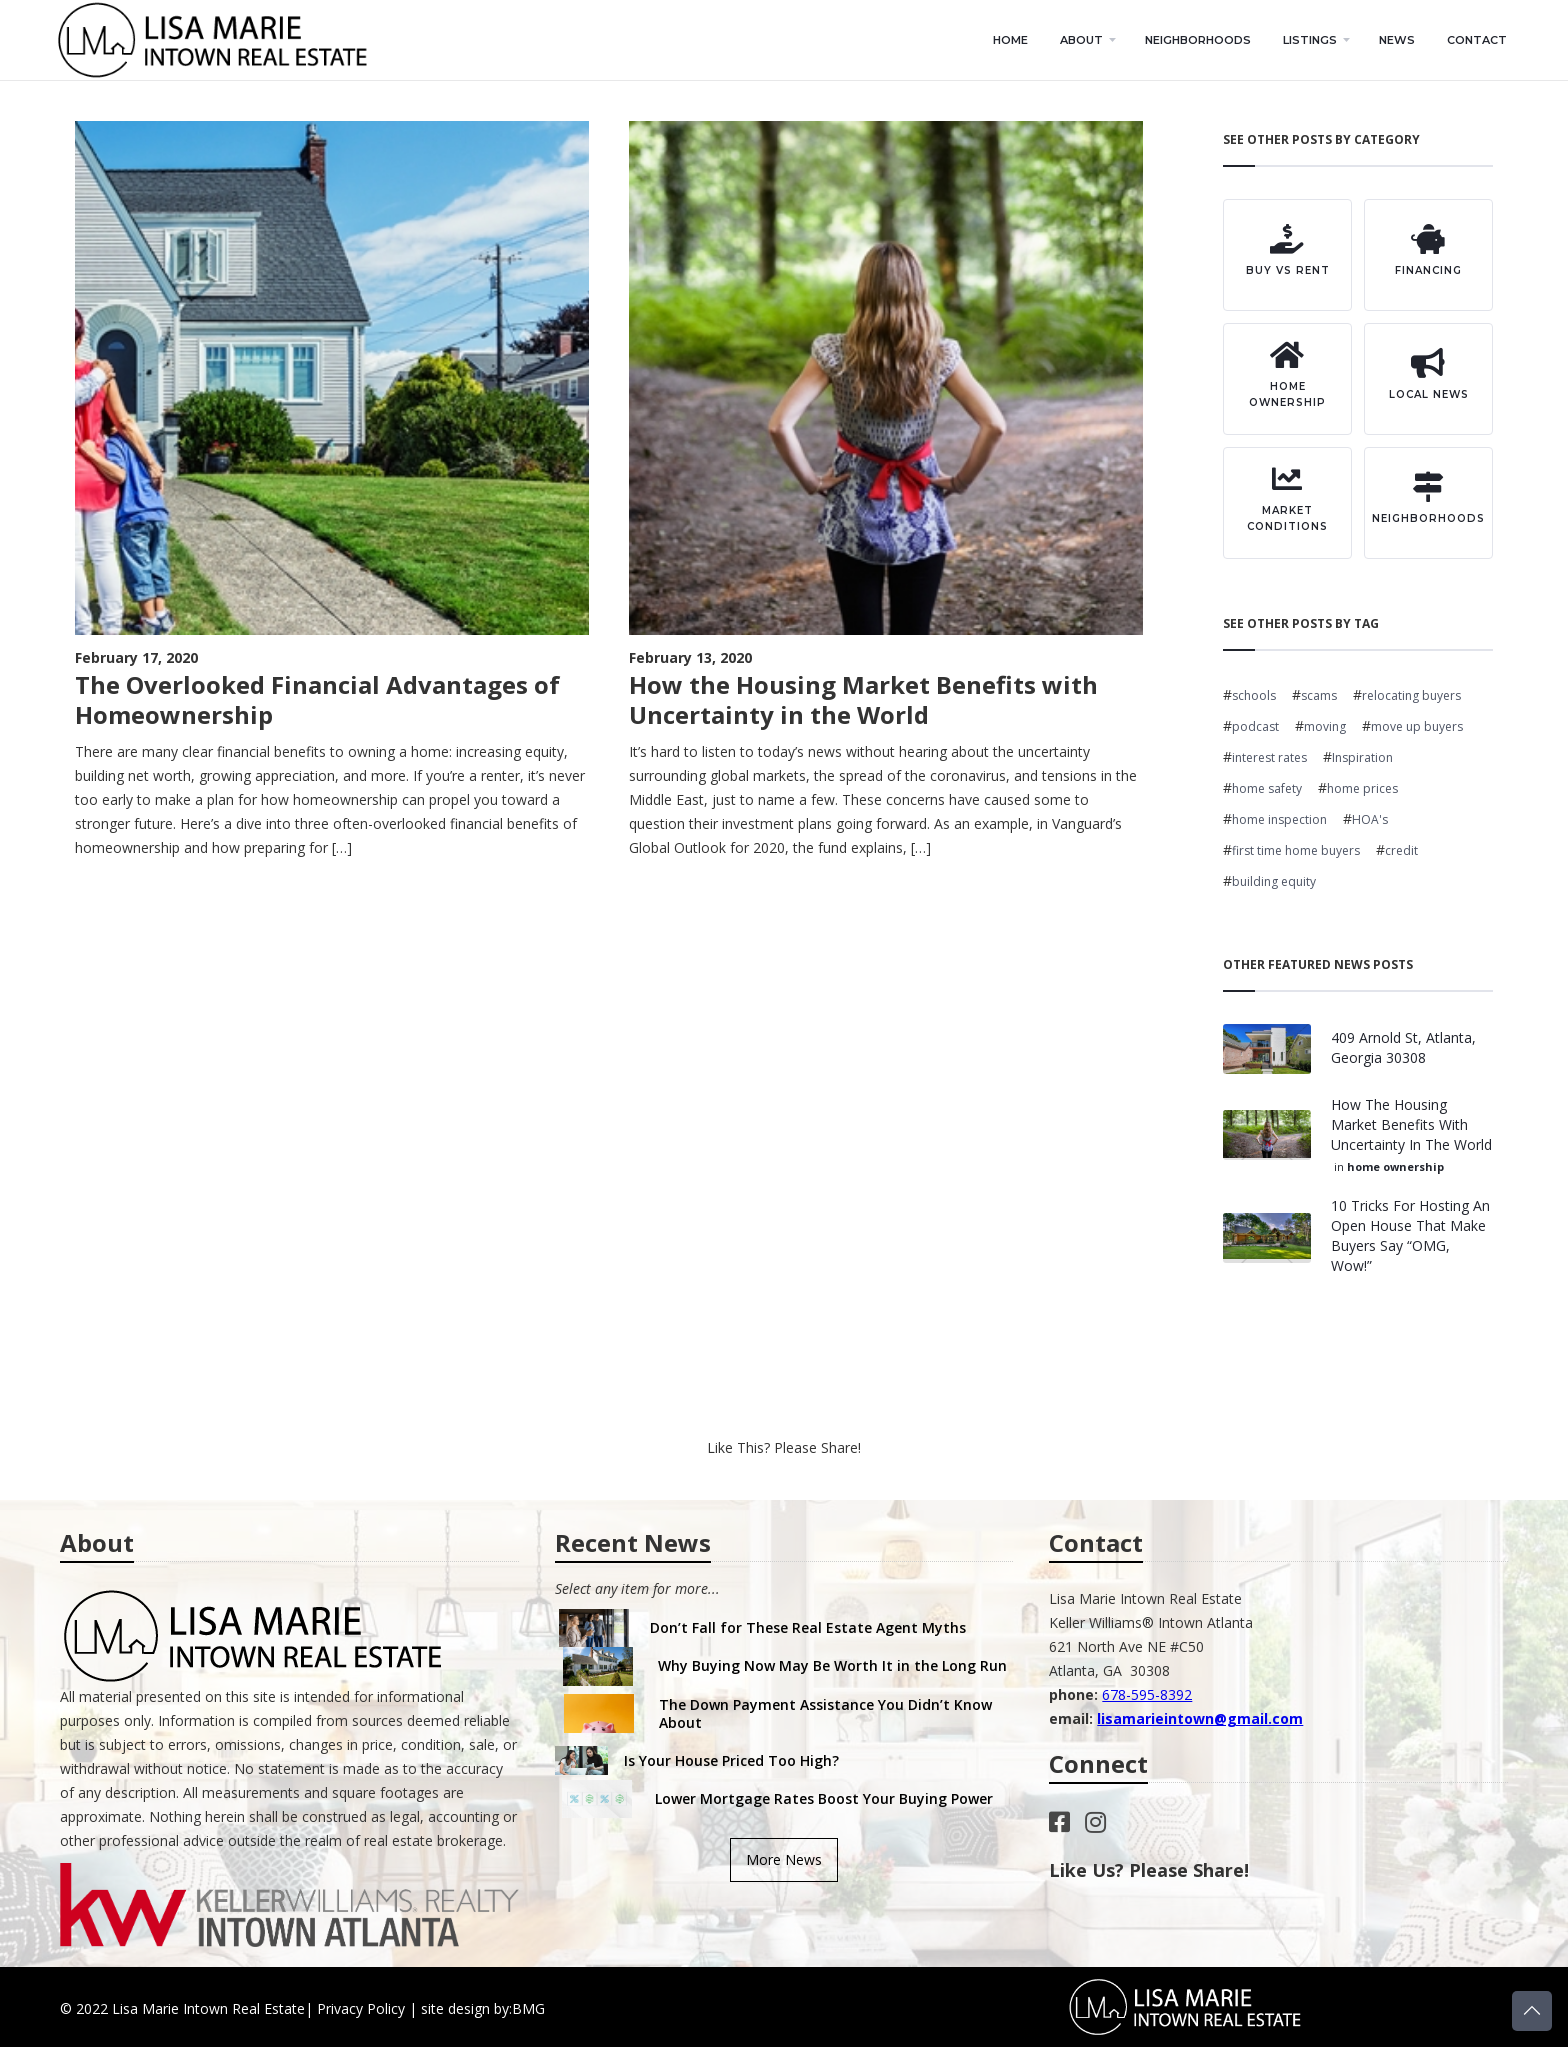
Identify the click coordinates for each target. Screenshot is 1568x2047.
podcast (1255, 726)
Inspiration (1362, 757)
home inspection (1279, 819)
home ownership (1395, 1166)
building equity (1274, 881)
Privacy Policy (361, 2008)
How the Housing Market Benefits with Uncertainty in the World (1411, 1124)
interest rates (1269, 757)
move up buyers (1417, 726)
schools (1254, 695)
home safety (1267, 788)
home (1010, 40)
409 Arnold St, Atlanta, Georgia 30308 (1403, 1047)
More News (784, 1859)
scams (1319, 695)
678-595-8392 (1147, 1694)
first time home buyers (1296, 850)
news (1397, 40)
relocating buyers (1411, 695)
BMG (528, 2008)
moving (1325, 726)
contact (1477, 40)
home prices (1362, 788)
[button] (1086, 40)
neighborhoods (1198, 40)
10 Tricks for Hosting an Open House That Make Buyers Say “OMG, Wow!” (1410, 1235)
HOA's (1370, 819)
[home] (218, 40)
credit (1401, 850)
